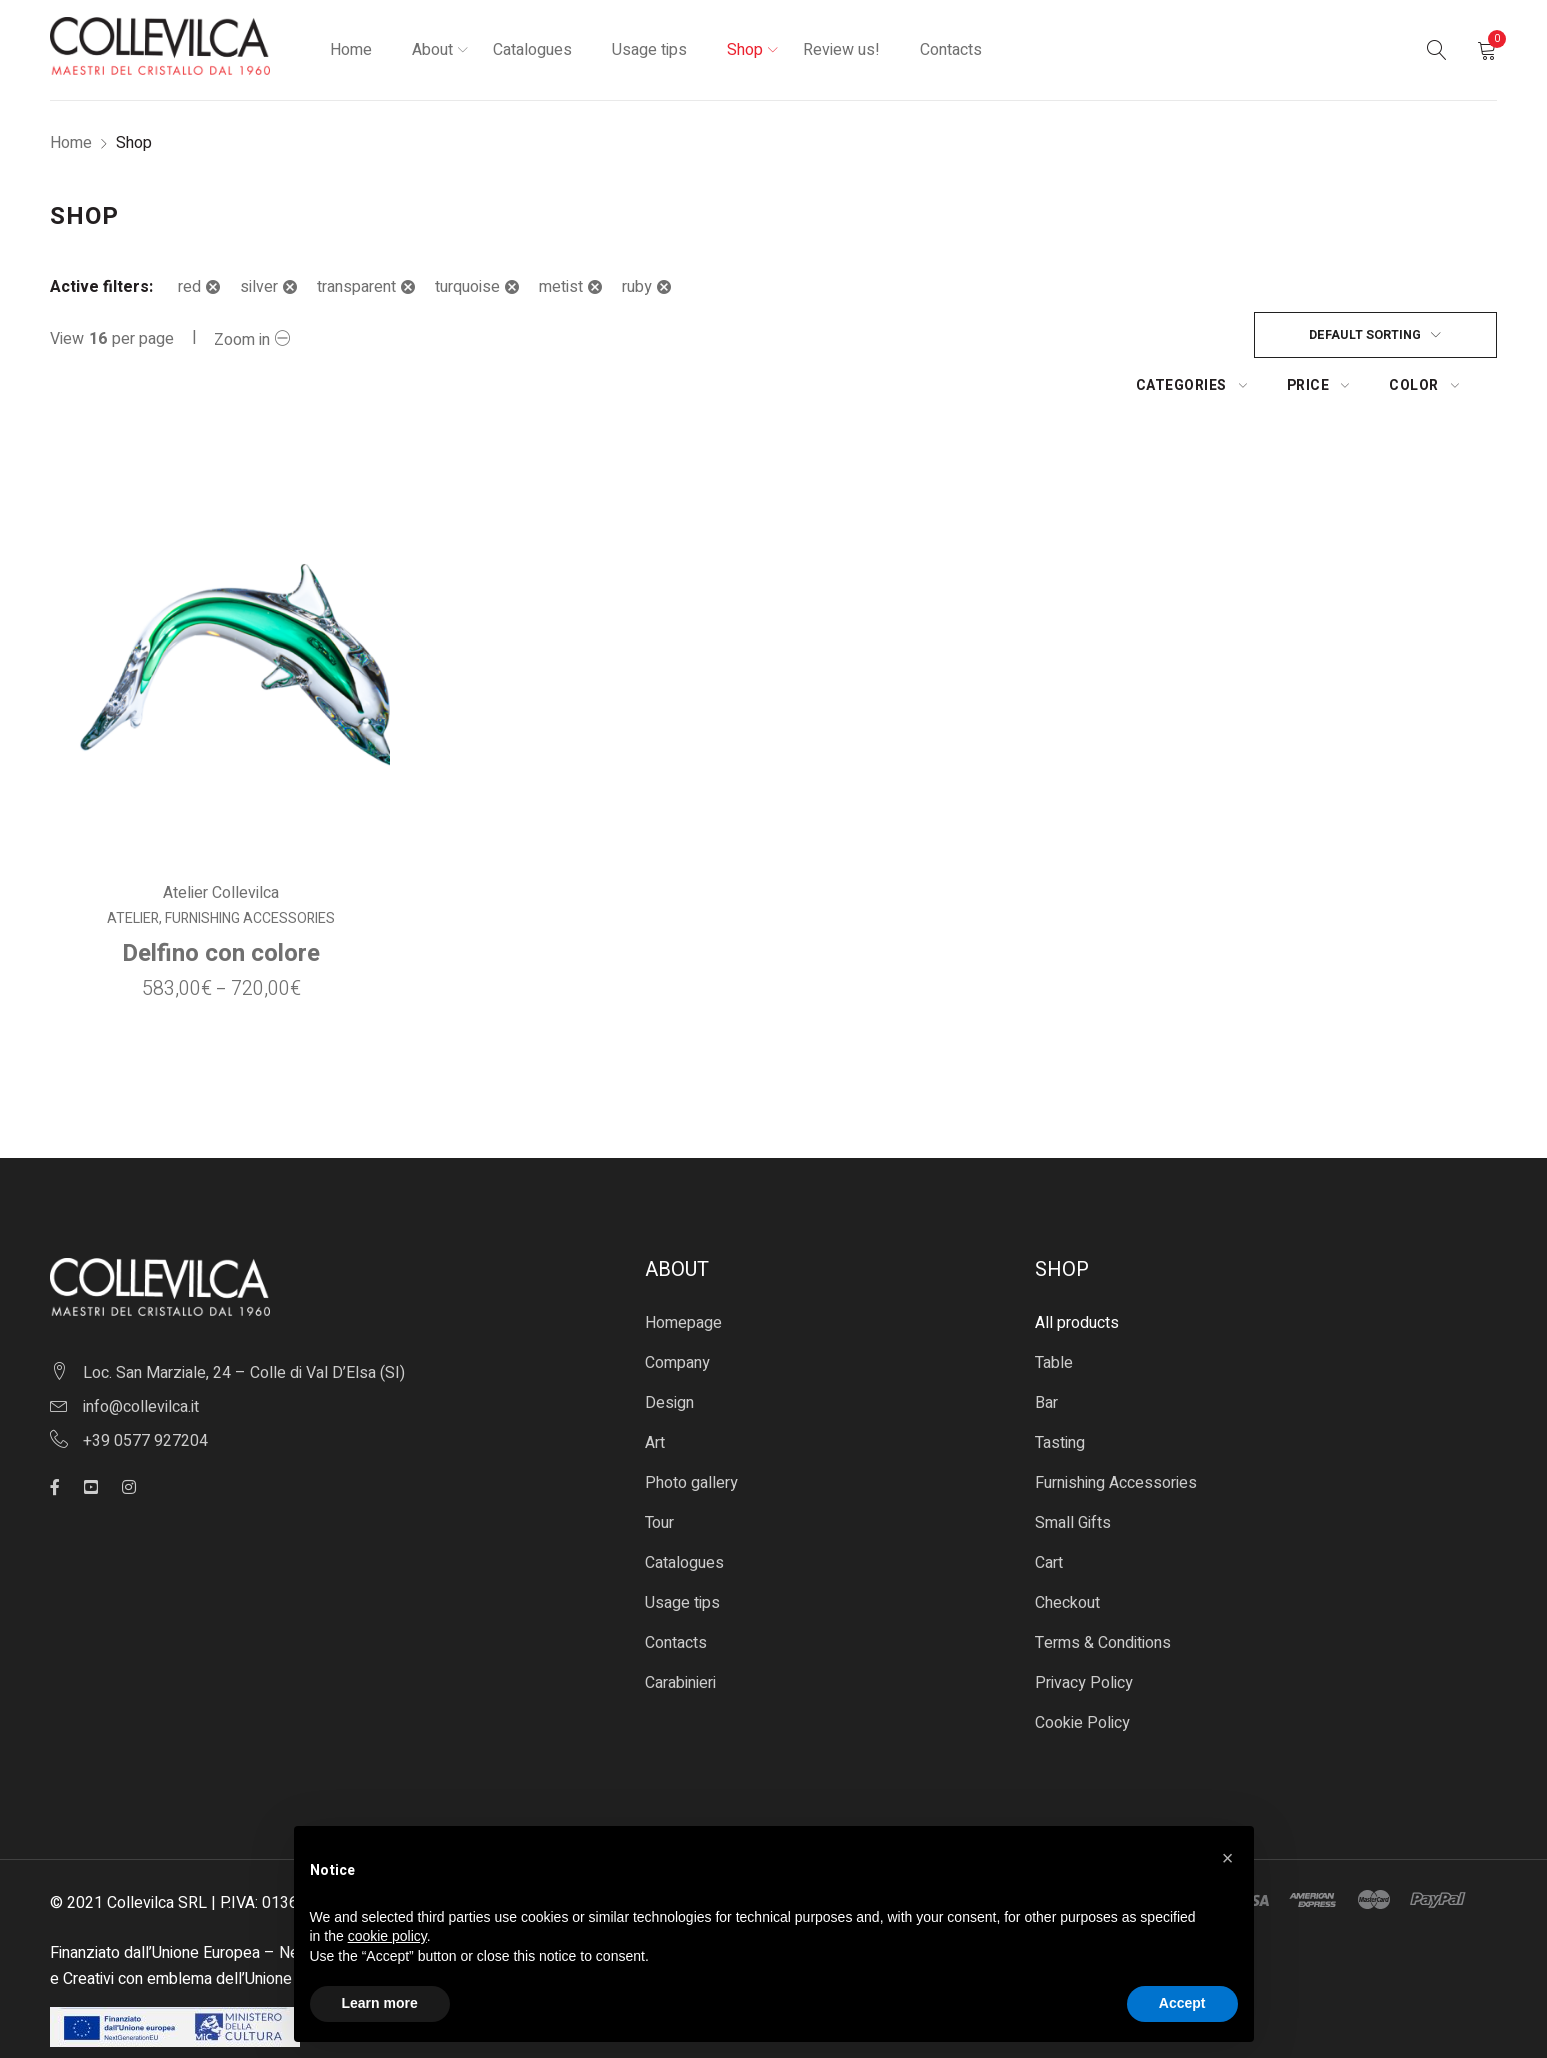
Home (71, 143)
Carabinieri (680, 1634)
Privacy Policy (1084, 1634)
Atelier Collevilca (220, 844)
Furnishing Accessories (249, 870)
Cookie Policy (1082, 1674)
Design (669, 1354)
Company (677, 1314)
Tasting (1060, 1394)
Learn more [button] (380, 2003)
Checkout (1067, 1554)
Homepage (683, 1274)
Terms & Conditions (1103, 1594)
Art (655, 1394)
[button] (1228, 1858)
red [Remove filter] (189, 287)
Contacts (676, 1594)
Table (1054, 1314)
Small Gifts (1073, 1474)
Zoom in (242, 340)
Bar (1046, 1354)
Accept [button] (1182, 2003)
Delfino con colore (220, 904)
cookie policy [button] (387, 1936)
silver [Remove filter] (259, 287)
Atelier (132, 870)
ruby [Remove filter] (637, 287)
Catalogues (684, 1514)
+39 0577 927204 (145, 1392)
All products (1077, 1274)
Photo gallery (691, 1434)
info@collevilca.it (141, 1358)
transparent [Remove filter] (356, 287)
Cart (1049, 1514)
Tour (659, 1474)
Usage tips (682, 1554)
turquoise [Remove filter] (467, 287)
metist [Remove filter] (561, 287)
